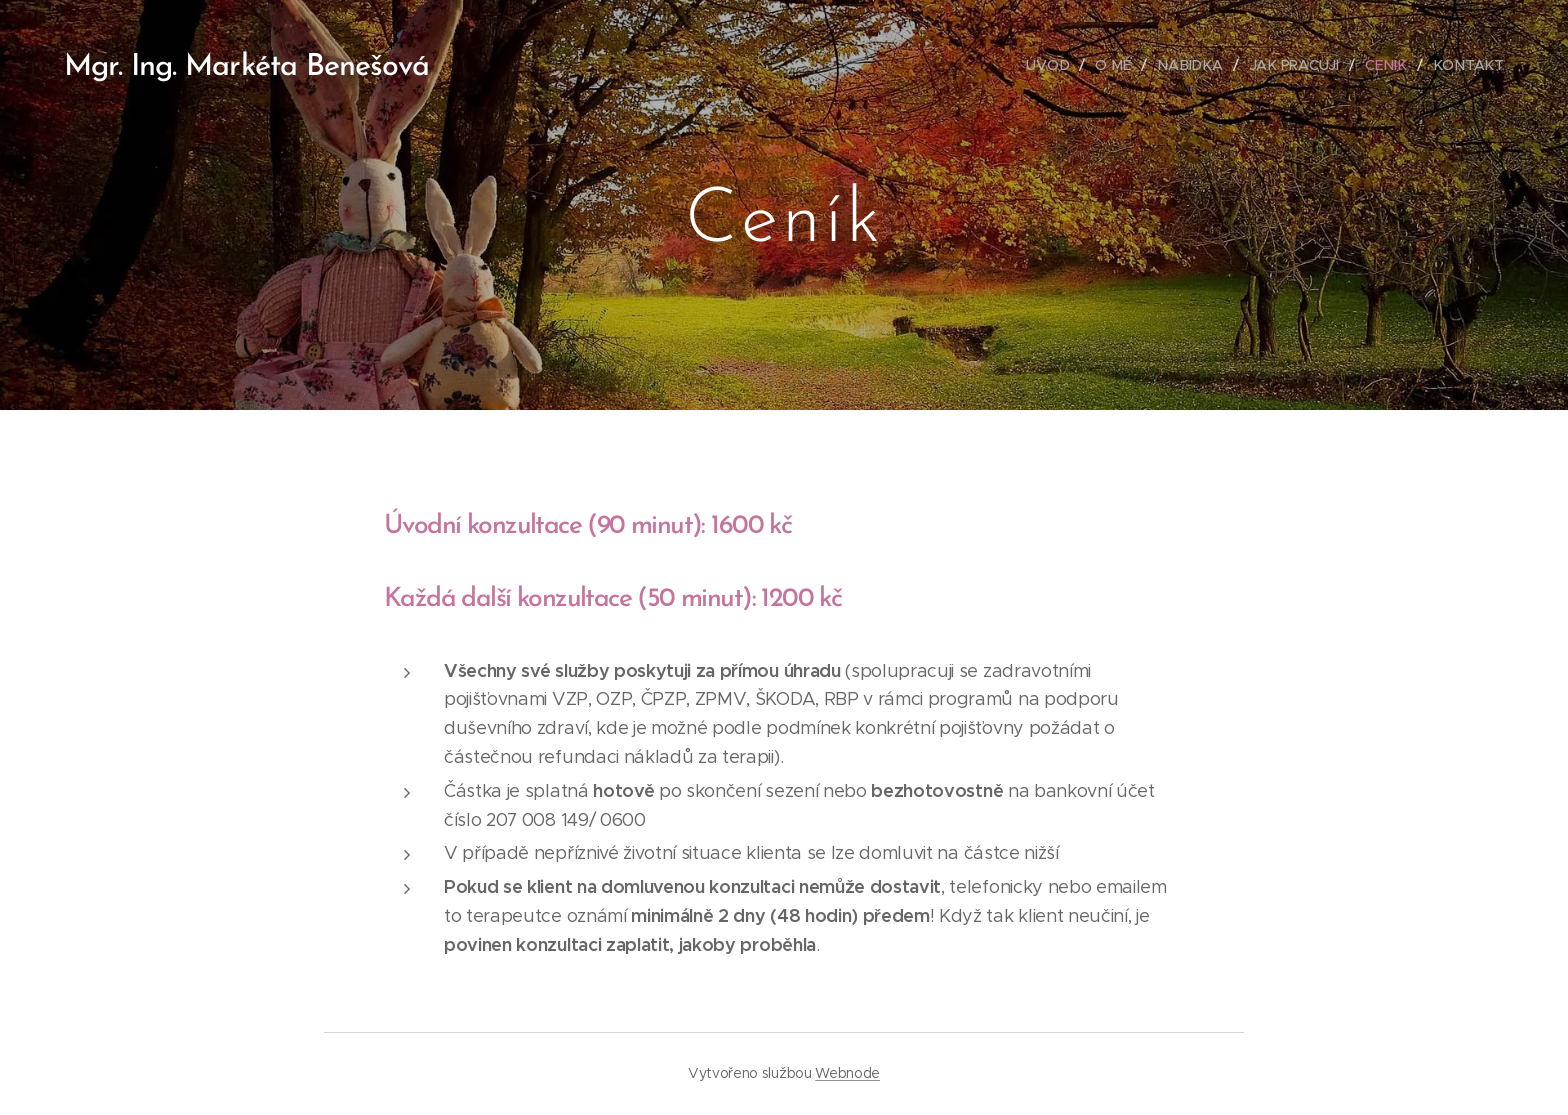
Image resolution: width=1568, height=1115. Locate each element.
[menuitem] (1060, 65)
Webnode (847, 1073)
